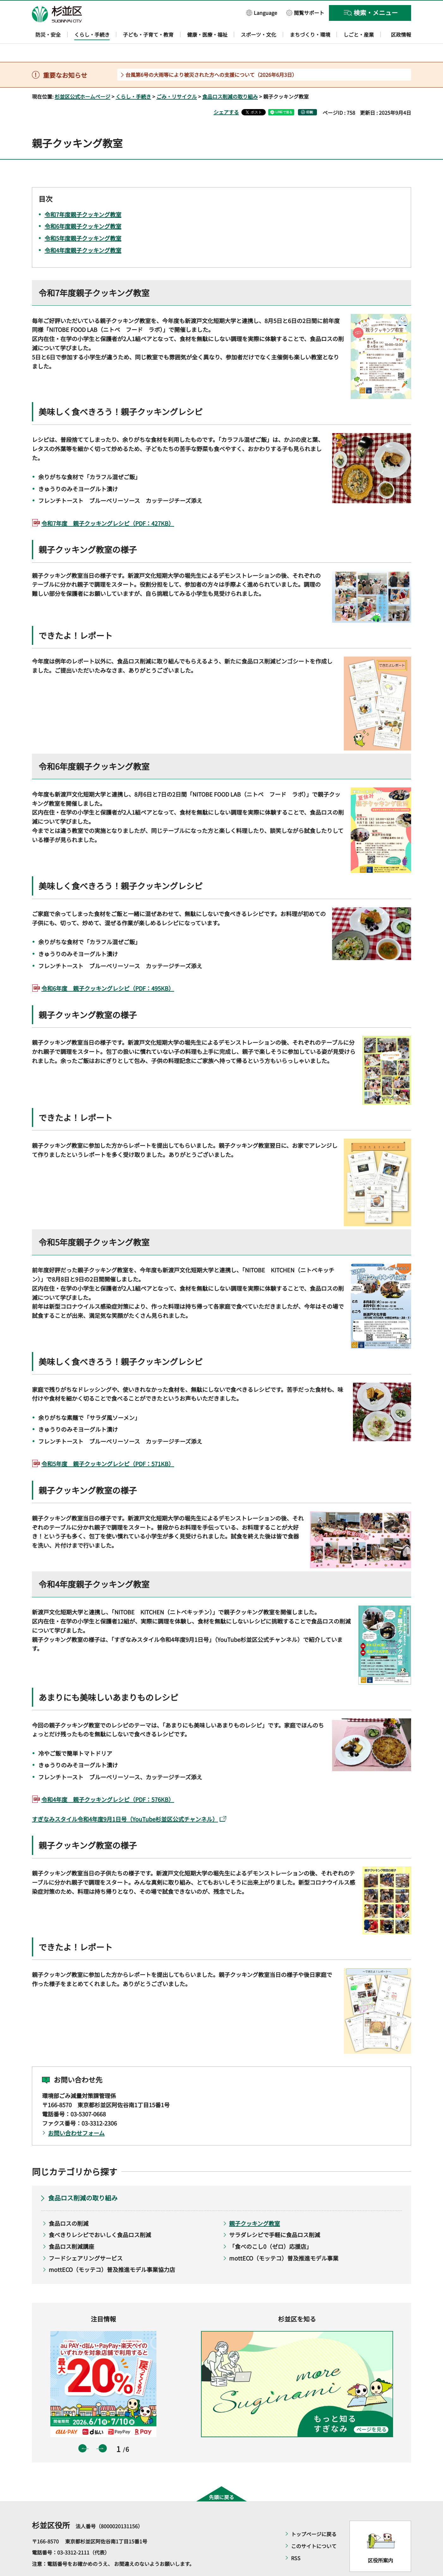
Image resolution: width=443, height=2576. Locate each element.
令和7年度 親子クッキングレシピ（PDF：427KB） (107, 505)
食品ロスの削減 (68, 2205)
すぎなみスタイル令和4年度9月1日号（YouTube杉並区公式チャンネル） (129, 1800)
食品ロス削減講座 (71, 2228)
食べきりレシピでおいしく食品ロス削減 (100, 2216)
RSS (295, 2539)
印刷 (309, 93)
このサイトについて (314, 2527)
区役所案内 (380, 2542)
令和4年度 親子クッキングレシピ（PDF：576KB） (107, 1781)
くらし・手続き (133, 78)
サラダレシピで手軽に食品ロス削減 (274, 2216)
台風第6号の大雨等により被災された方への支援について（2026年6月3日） (211, 56)
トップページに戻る (314, 2515)
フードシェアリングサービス (86, 2240)
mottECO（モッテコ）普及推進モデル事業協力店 (112, 2251)
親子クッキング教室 (254, 2205)
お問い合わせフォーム (76, 2115)
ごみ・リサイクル (176, 78)
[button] (262, 12)
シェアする (226, 93)
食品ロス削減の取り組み (230, 78)
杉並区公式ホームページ (82, 78)
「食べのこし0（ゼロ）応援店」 (270, 2228)
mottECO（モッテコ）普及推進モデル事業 (283, 2240)
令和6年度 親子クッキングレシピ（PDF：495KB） (107, 970)
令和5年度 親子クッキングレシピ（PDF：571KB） (107, 1445)
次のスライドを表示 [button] (103, 2430)
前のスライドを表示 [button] (82, 2430)
